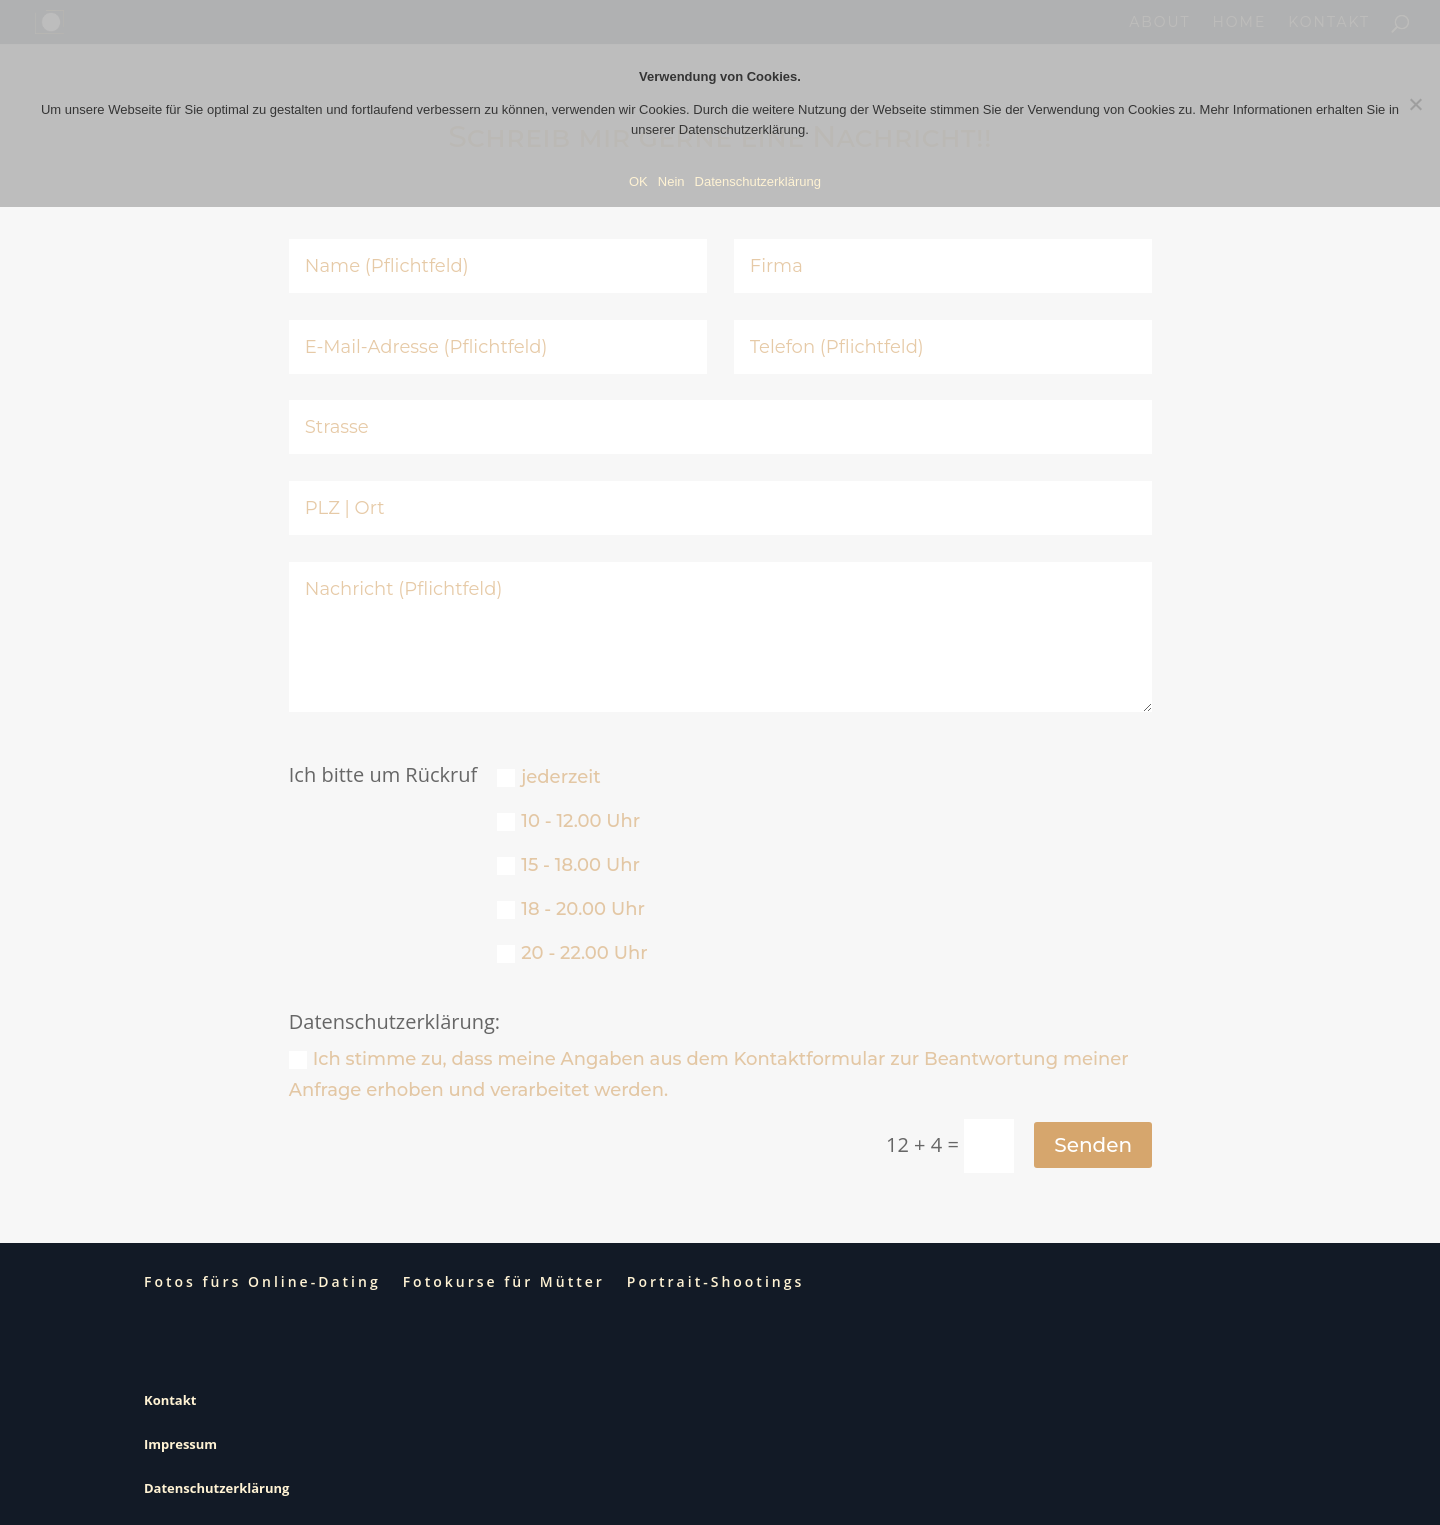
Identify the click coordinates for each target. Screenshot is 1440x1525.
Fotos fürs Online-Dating (262, 1281)
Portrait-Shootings (715, 1281)
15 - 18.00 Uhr (568, 865)
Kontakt (170, 1400)
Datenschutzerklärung (216, 1488)
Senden (1093, 1145)
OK (638, 181)
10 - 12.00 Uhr (568, 821)
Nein (671, 181)
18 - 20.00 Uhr (571, 909)
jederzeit (548, 777)
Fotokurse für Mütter (504, 1281)
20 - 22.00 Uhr (572, 953)
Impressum (180, 1444)
